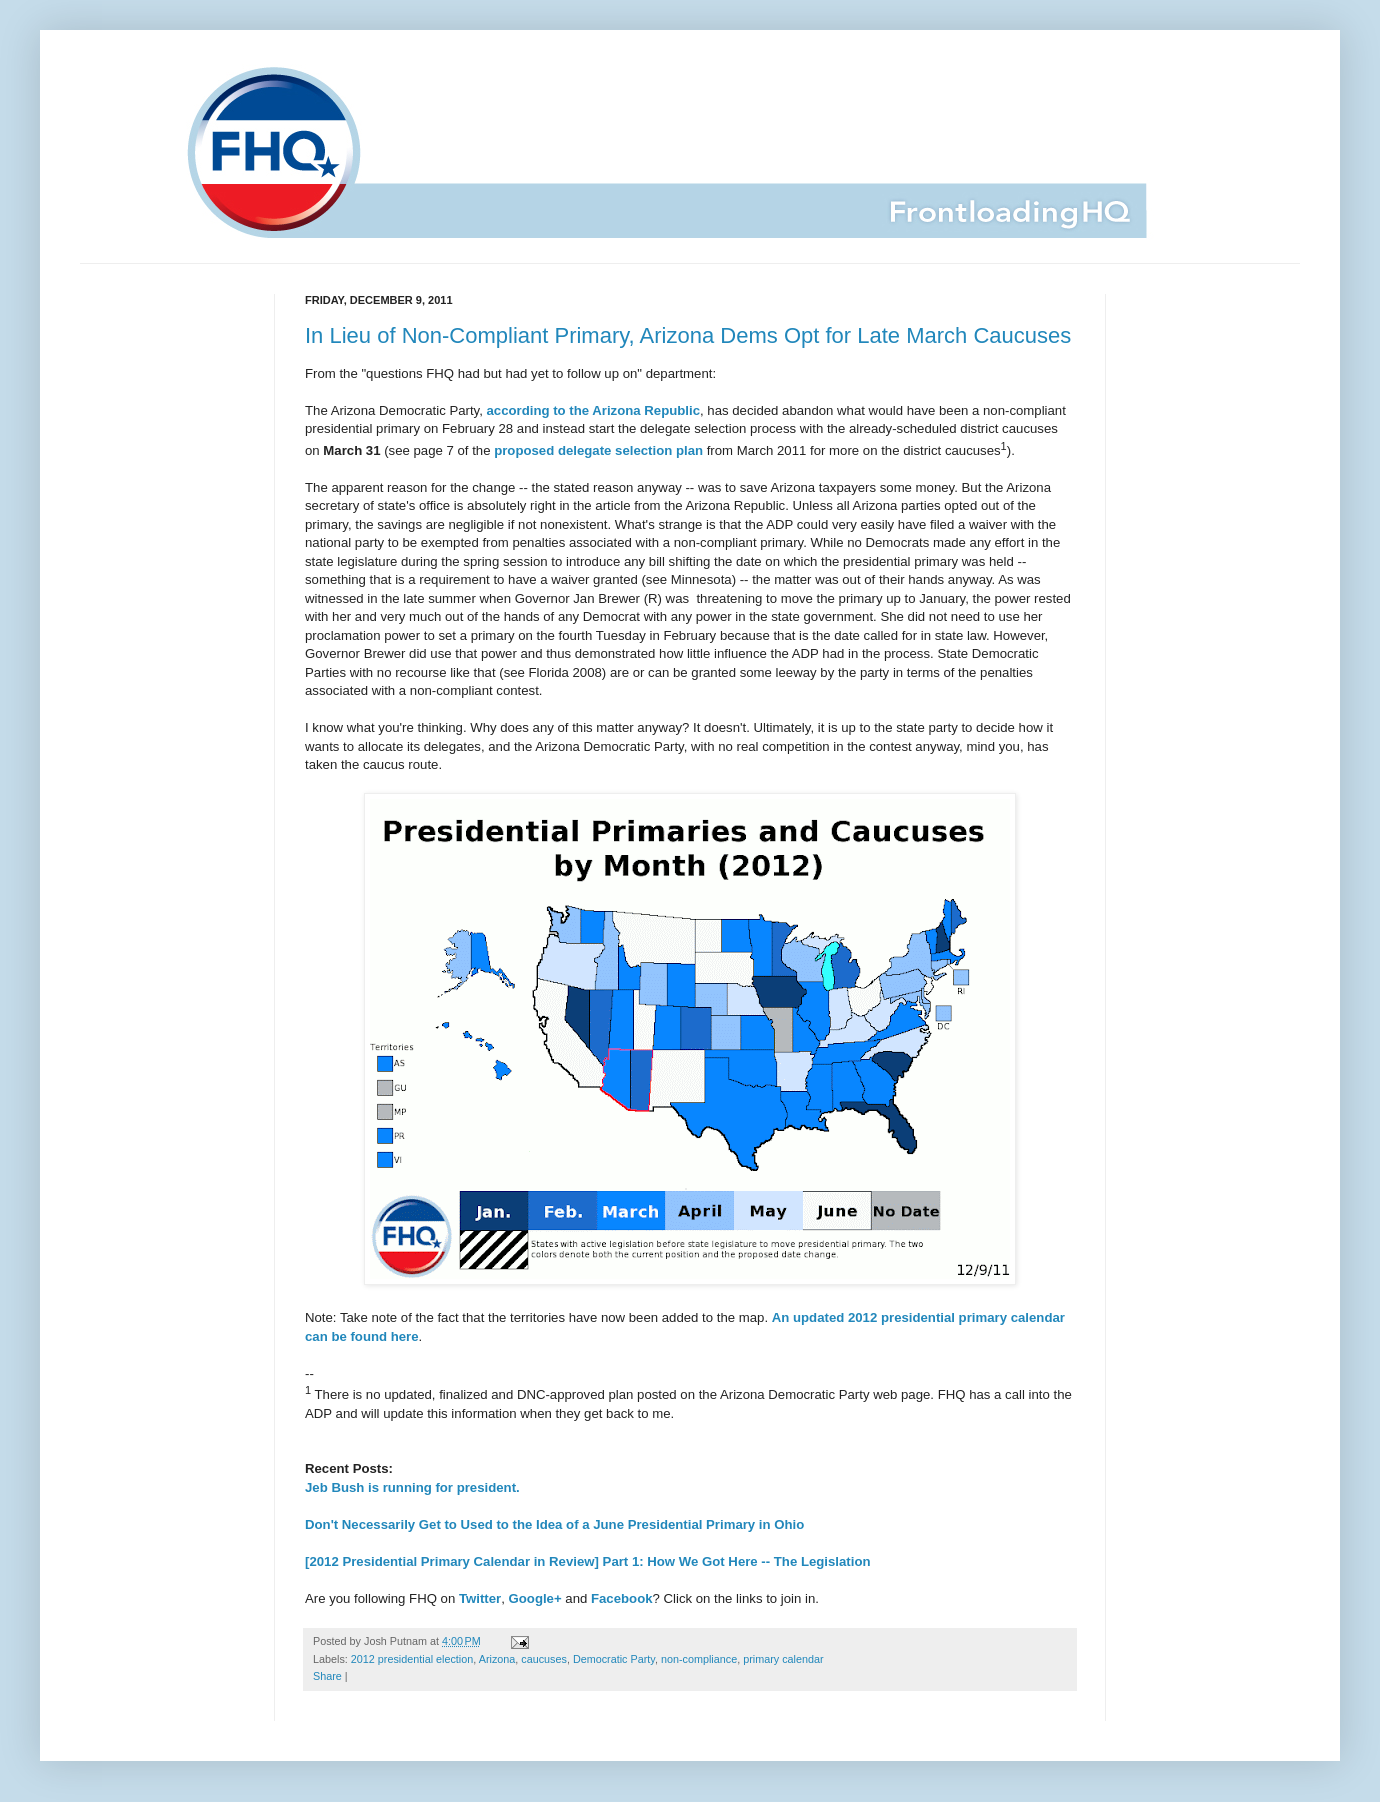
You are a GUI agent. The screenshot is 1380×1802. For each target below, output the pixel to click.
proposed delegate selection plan (598, 450)
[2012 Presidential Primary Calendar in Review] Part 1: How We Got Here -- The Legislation (588, 1561)
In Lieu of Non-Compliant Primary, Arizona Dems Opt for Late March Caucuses (688, 335)
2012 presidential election (412, 1659)
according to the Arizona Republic (593, 410)
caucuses (544, 1659)
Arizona (497, 1659)
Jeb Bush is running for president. (412, 1487)
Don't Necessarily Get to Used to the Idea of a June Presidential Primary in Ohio (554, 1524)
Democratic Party (614, 1659)
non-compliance (699, 1659)
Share (327, 1676)
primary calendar (783, 1659)
